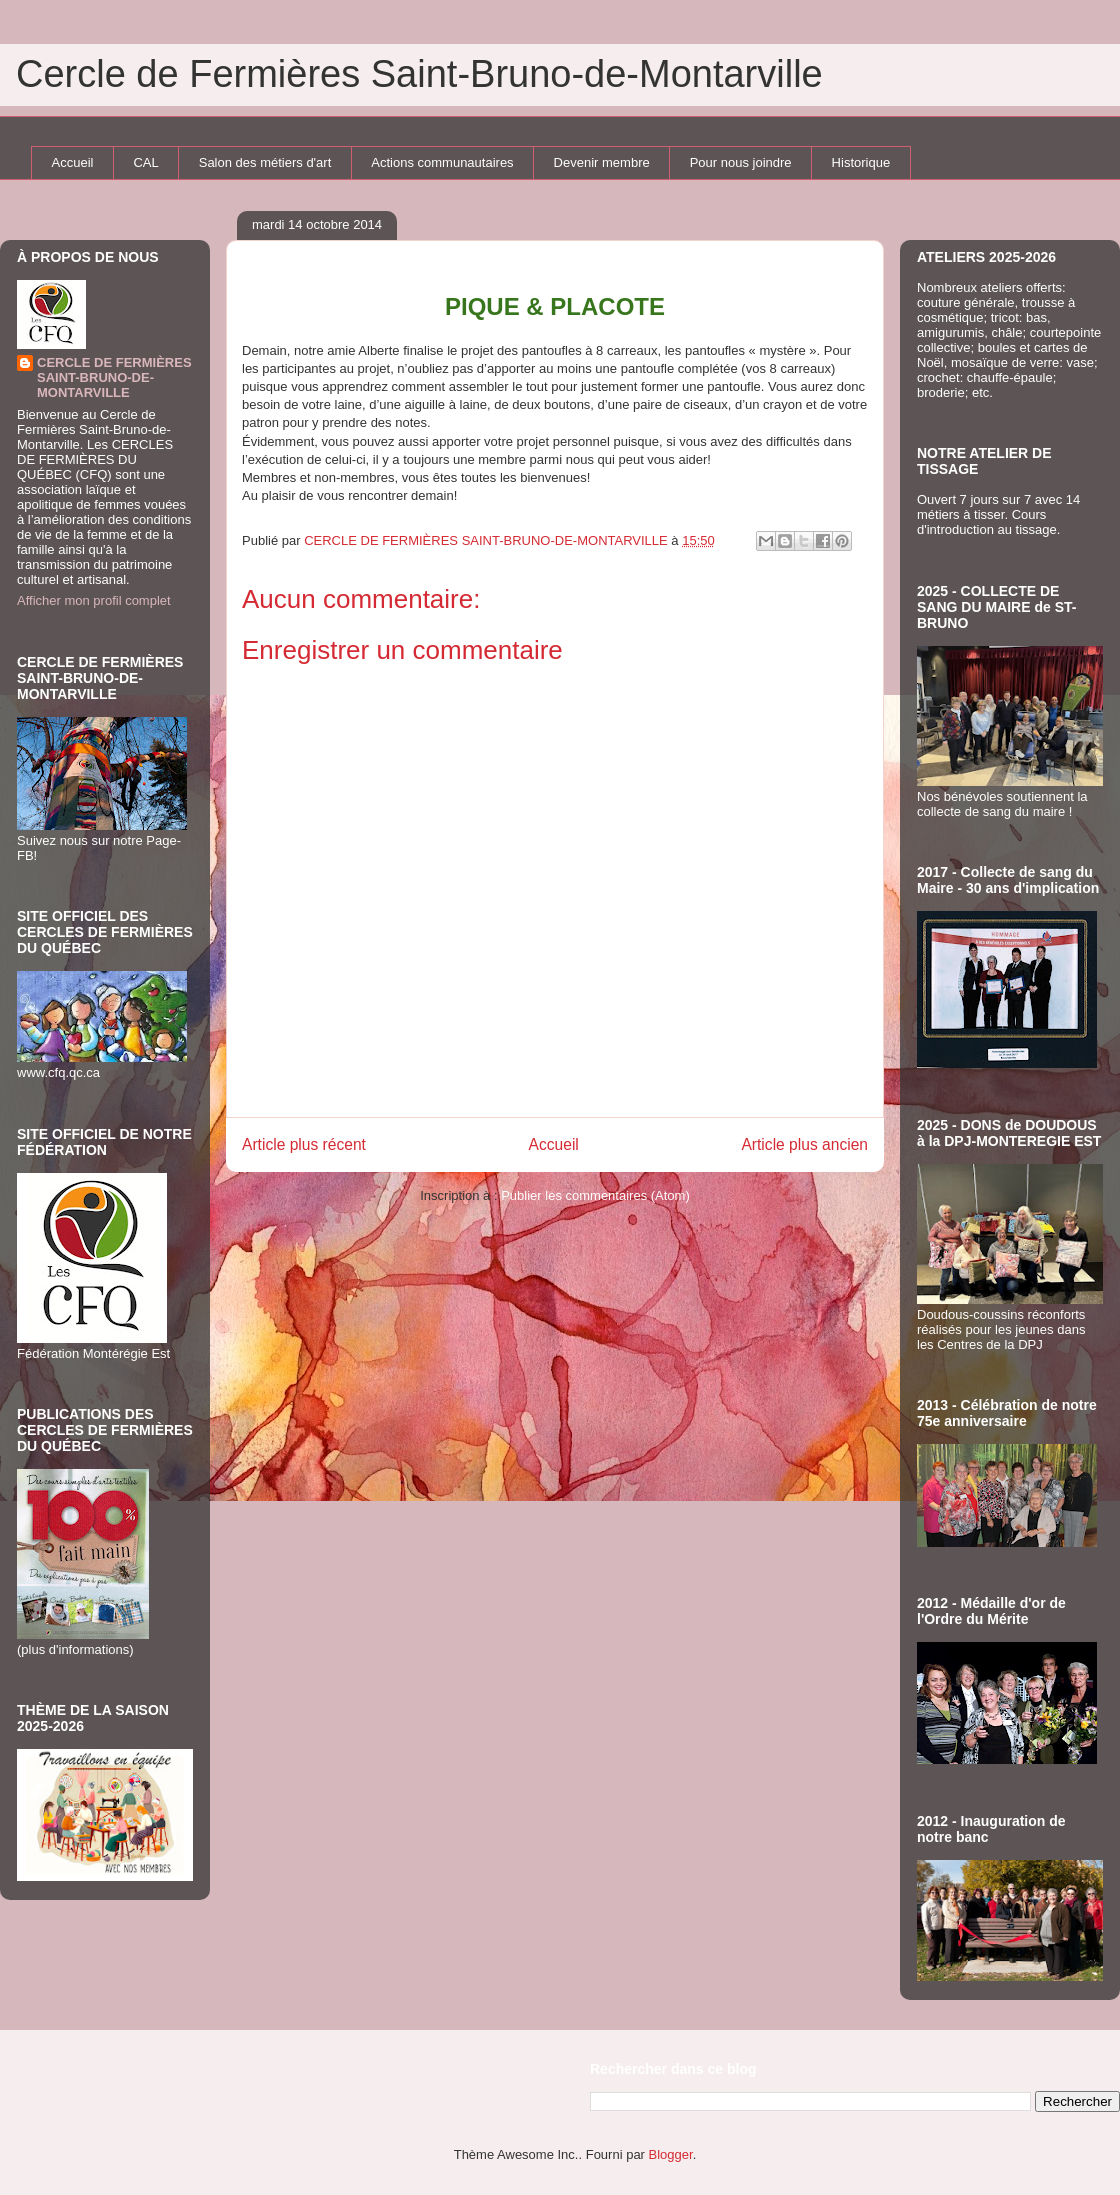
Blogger (671, 2154)
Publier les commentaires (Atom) (595, 1195)
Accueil (73, 162)
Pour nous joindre (741, 162)
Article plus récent (304, 1144)
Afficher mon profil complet (94, 600)
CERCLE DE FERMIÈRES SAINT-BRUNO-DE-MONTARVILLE (114, 377)
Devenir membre (602, 162)
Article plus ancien (804, 1144)
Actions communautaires (442, 162)
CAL (145, 162)
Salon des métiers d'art (265, 162)
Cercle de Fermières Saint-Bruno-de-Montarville (419, 74)
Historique (861, 162)
